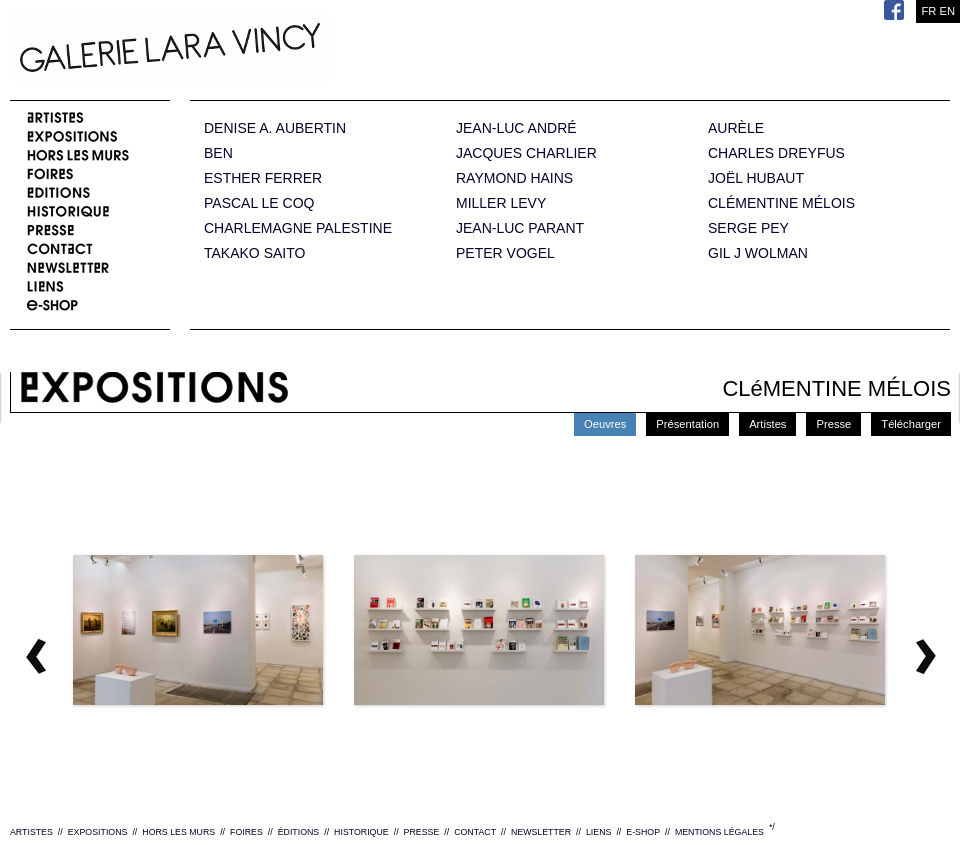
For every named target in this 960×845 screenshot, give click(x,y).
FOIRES (246, 832)
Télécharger (911, 424)
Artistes (767, 424)
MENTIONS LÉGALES (719, 832)
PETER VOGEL (505, 253)
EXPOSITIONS (98, 832)
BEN (218, 153)
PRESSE (422, 832)
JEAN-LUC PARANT (520, 228)
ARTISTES (31, 832)
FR (928, 11)
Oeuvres (605, 424)
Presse (833, 424)
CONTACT (475, 832)
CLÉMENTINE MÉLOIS (781, 203)
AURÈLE (736, 128)
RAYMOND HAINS (514, 178)
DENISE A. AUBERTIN (275, 128)
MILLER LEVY (501, 203)
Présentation (687, 424)
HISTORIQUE (361, 832)
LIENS (598, 832)
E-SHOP (643, 832)
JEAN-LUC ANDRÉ (516, 128)
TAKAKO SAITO (254, 253)
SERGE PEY (748, 228)
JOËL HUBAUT (756, 178)
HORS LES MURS (178, 832)
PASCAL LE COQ (259, 203)
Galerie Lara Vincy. (270, 50)
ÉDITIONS (299, 832)
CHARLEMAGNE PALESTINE (298, 228)
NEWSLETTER (541, 832)
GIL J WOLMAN (758, 253)
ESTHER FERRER (263, 178)
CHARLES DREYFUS (776, 153)
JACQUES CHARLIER (526, 153)
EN (947, 11)
